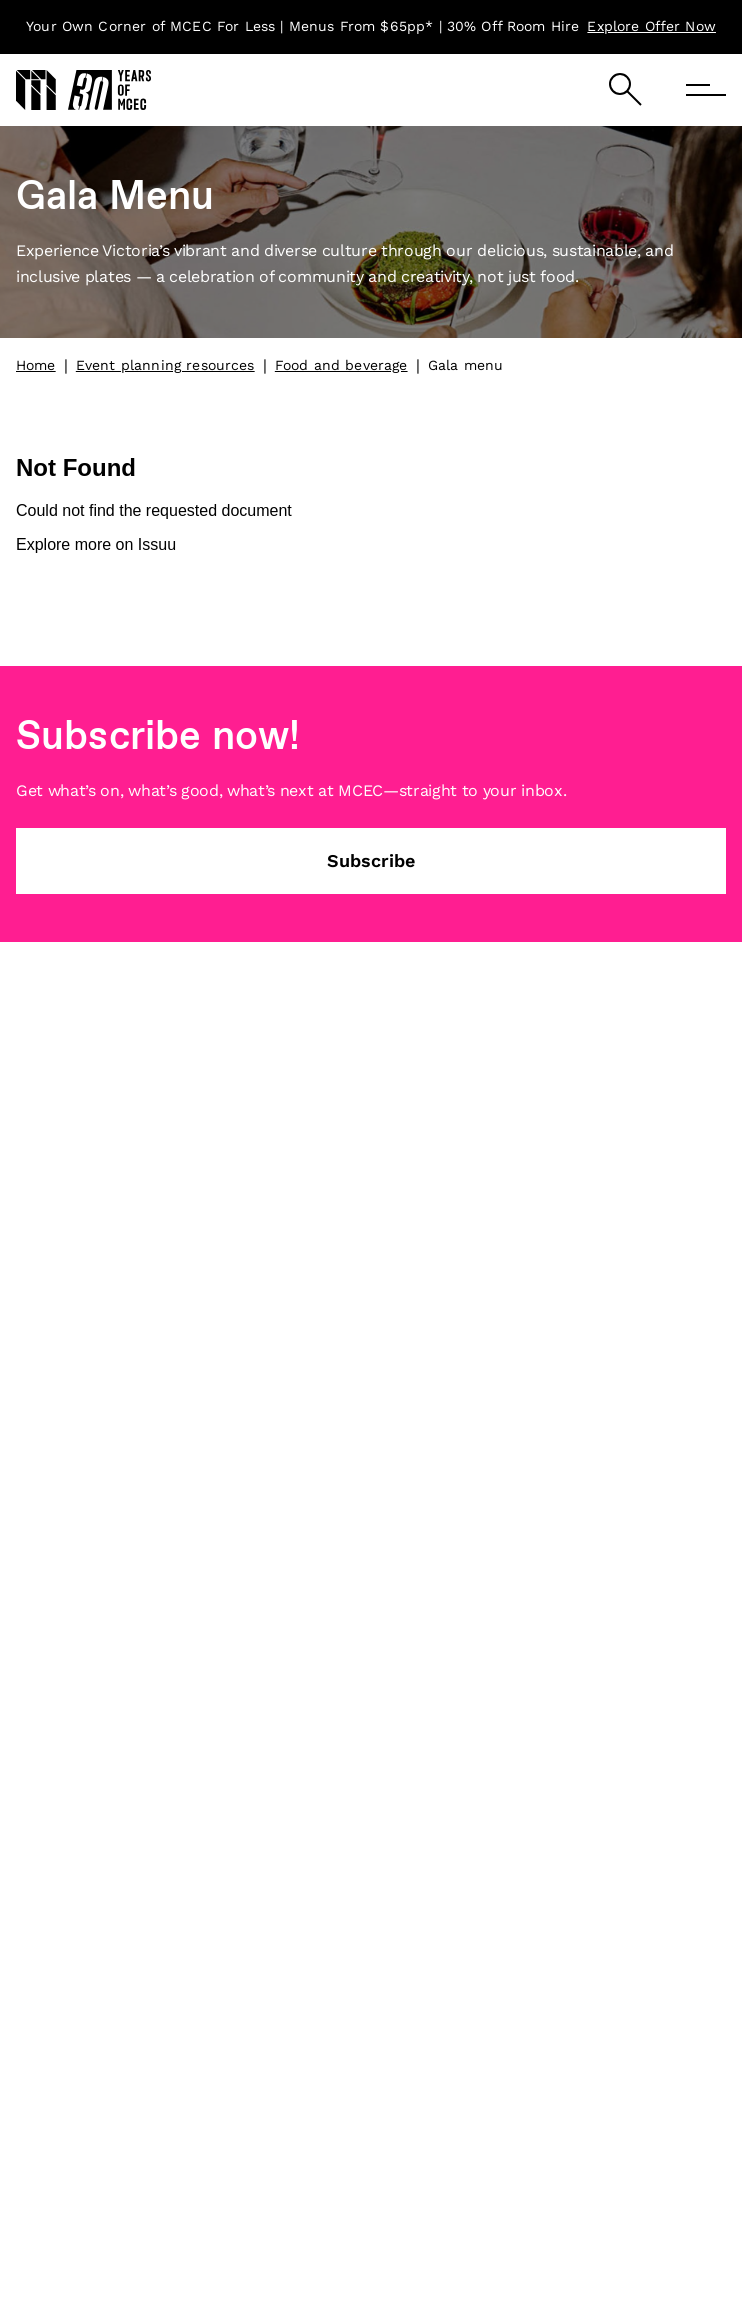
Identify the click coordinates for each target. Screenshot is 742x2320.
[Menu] (706, 90)
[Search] (625, 89)
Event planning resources (165, 365)
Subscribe (371, 860)
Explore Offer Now (651, 26)
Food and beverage (341, 365)
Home (36, 365)
